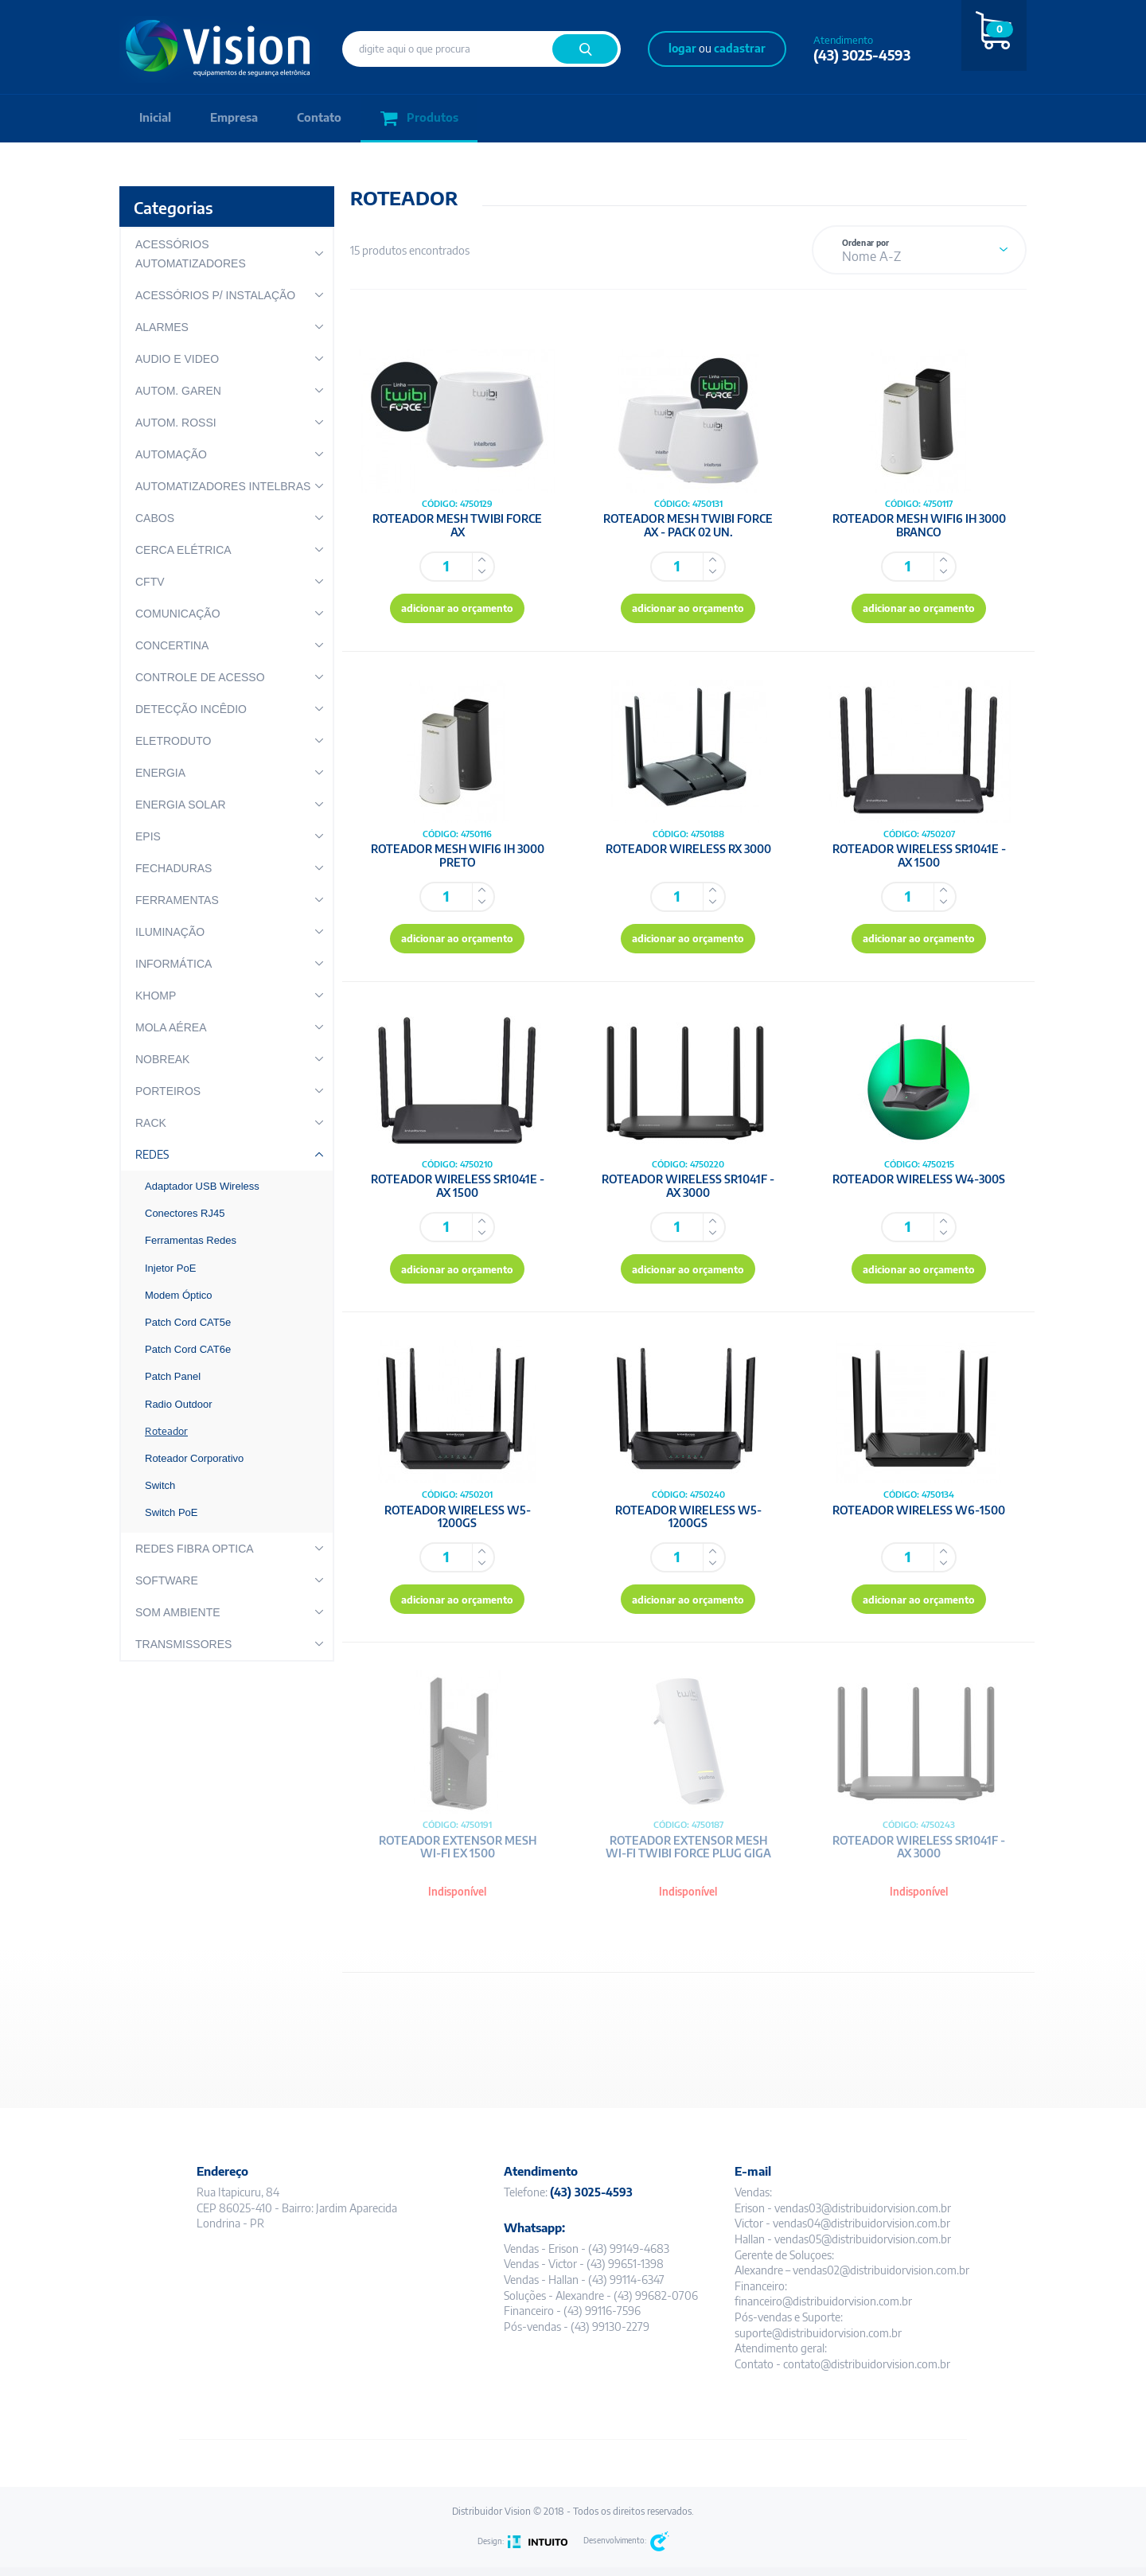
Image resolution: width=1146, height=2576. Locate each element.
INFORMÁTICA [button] (173, 963)
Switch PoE (171, 1512)
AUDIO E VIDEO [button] (177, 359)
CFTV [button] (150, 581)
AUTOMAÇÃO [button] (171, 454)
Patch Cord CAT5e (188, 1322)
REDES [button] (152, 1154)
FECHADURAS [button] (173, 868)
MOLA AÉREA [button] (170, 1027)
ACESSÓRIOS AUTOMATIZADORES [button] (190, 254)
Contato (321, 118)
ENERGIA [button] (160, 772)
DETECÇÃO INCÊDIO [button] (191, 709)
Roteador (166, 1430)
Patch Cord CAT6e (188, 1349)
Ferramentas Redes (190, 1240)
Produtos (423, 119)
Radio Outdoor (178, 1404)
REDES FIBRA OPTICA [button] (194, 1548)
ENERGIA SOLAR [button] (180, 804)
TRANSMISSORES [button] (183, 1644)
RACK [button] (150, 1123)
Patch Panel (173, 1376)
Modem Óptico (178, 1295)
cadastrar (740, 48)
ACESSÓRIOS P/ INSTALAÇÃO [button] (215, 295)
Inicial (155, 118)
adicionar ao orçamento (457, 610)
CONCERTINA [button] (172, 645)
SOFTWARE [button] (166, 1580)
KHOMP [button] (155, 995)
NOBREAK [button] (162, 1059)
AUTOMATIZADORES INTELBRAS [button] (222, 486)
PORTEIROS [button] (168, 1091)
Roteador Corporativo (194, 1458)
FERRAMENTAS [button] (177, 900)
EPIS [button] (148, 836)
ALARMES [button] (162, 327)
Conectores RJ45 (184, 1213)
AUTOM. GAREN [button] (178, 390)
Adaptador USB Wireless (202, 1186)
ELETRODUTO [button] (173, 741)
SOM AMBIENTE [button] (177, 1612)
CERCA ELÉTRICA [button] (183, 550)
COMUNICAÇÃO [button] (177, 613)
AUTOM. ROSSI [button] (175, 422)
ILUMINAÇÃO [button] (170, 932)
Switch (160, 1485)
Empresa (235, 118)
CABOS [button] (154, 518)
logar (682, 48)
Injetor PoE (170, 1268)
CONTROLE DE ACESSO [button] (200, 677)
